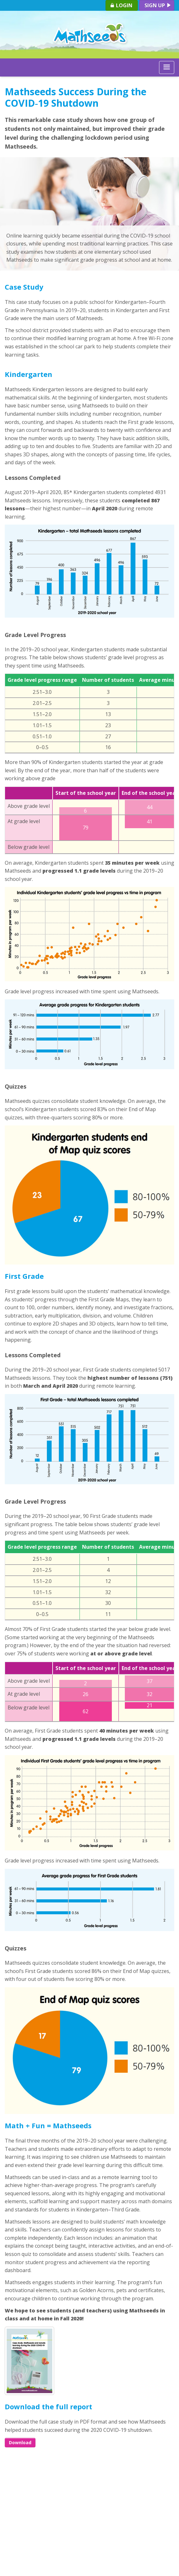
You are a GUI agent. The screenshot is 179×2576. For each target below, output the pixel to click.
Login (121, 5)
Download (20, 2442)
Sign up (157, 5)
